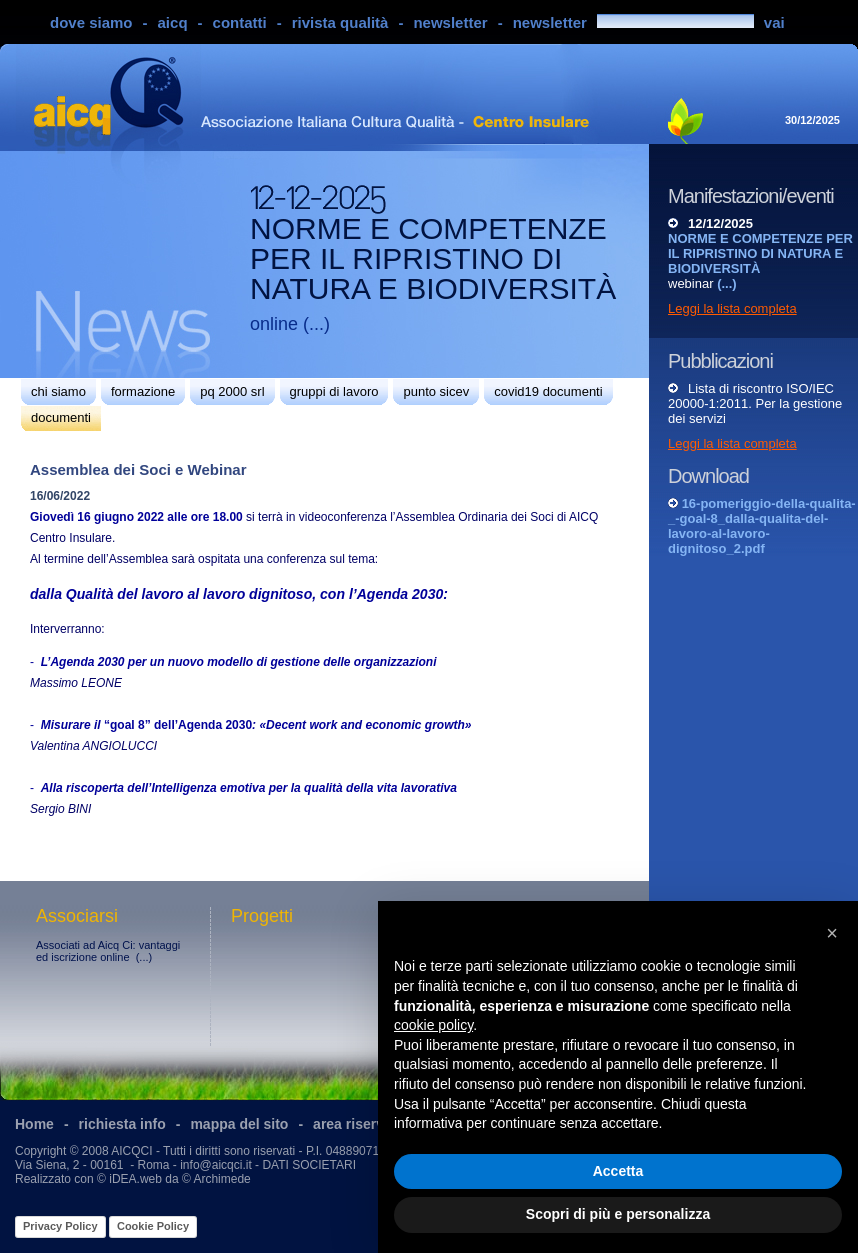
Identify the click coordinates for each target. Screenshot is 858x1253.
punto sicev (436, 391)
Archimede (221, 1179)
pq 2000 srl (232, 391)
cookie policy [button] (433, 1025)
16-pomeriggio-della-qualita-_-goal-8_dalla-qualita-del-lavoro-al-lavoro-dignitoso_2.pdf (762, 526)
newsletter (450, 22)
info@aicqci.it (216, 1165)
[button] (832, 933)
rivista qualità (340, 22)
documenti (61, 417)
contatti (240, 22)
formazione (143, 391)
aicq (173, 22)
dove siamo (91, 22)
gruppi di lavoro (334, 391)
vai (774, 22)
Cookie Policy (153, 1226)
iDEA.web (135, 1179)
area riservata (358, 1124)
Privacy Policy (60, 1226)
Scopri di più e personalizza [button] (618, 1214)
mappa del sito (239, 1124)
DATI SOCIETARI (309, 1165)
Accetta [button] (618, 1171)
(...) (316, 324)
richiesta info (122, 1124)
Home (34, 1124)
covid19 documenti (548, 391)
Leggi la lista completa (732, 308)
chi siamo (58, 391)
